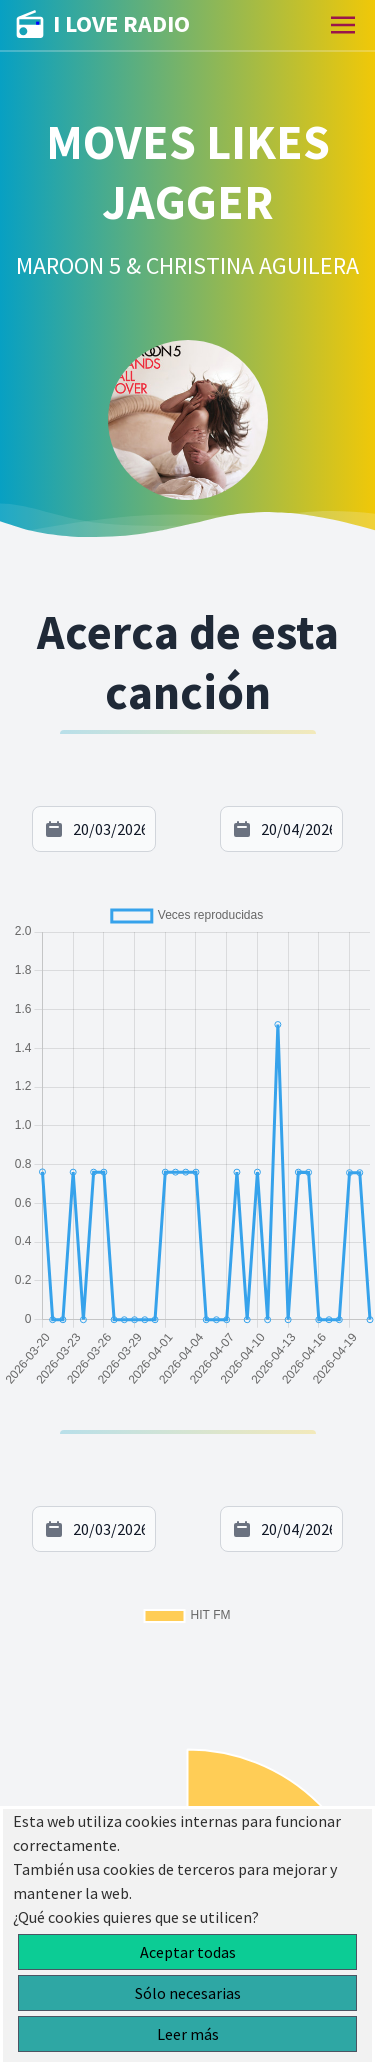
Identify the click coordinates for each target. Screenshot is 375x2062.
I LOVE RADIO (103, 25)
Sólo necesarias (188, 1993)
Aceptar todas (188, 1952)
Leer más (188, 2034)
